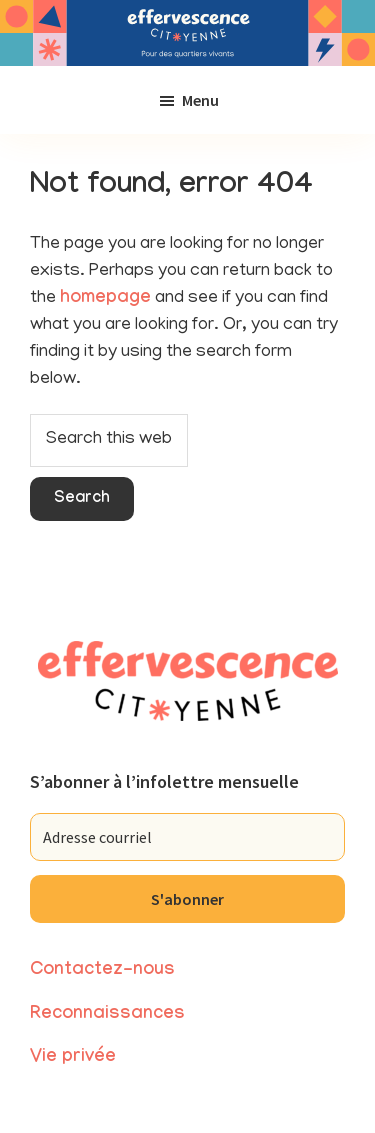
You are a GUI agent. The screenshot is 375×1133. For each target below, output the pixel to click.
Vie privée (73, 1058)
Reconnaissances (107, 1015)
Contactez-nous (102, 971)
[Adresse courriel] (187, 837)
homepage (105, 299)
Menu (200, 100)
